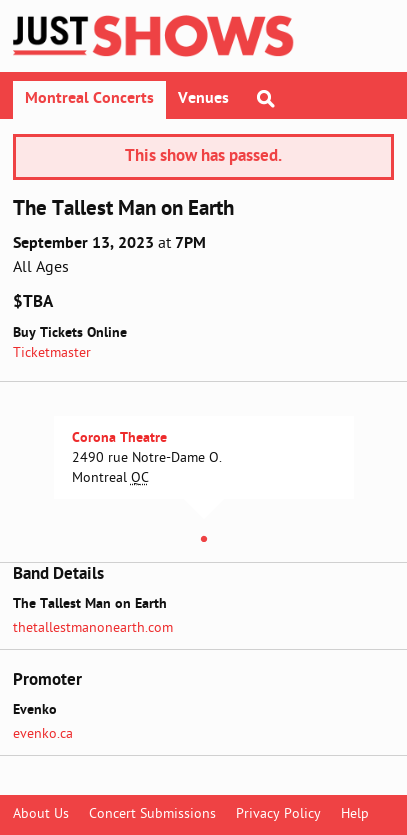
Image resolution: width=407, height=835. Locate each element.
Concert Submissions (152, 814)
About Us (41, 814)
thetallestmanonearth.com (93, 628)
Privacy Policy (278, 814)
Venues (203, 99)
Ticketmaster (52, 353)
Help (355, 814)
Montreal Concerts (89, 99)
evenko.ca (43, 734)
